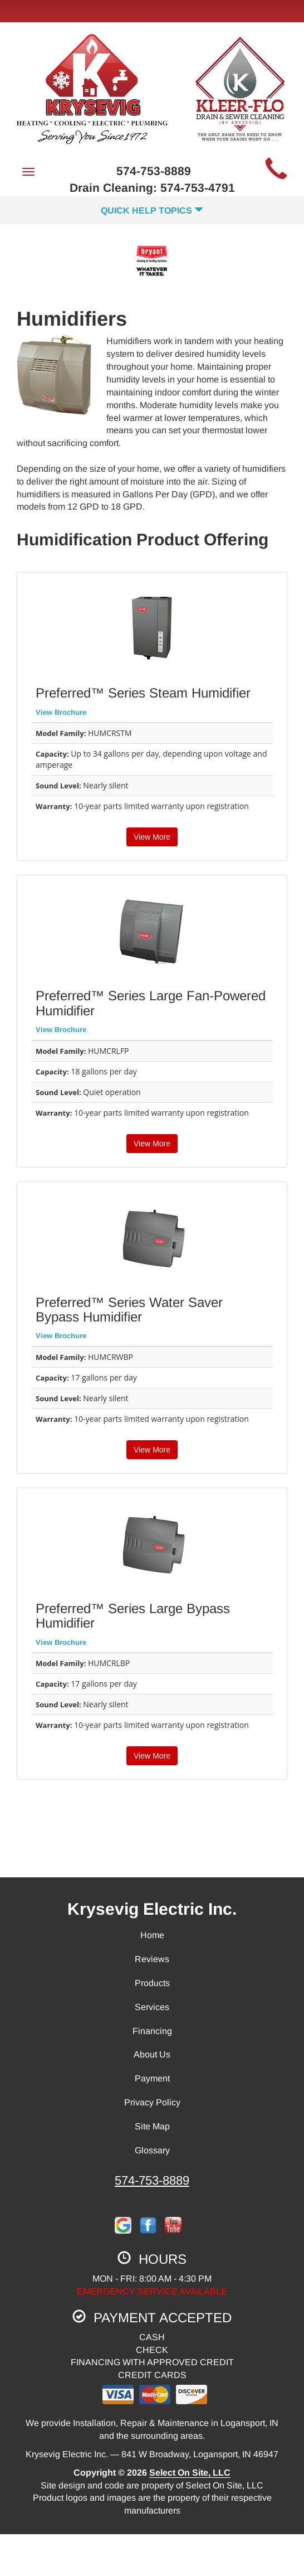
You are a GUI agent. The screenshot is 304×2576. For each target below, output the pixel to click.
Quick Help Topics (152, 210)
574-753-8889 (152, 2180)
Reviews (152, 1959)
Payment (152, 2078)
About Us (152, 2054)
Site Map (152, 2126)
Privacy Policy (152, 2102)
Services (152, 2007)
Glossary (152, 2150)
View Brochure (61, 712)
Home (152, 1935)
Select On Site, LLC (190, 2472)
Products (152, 1983)
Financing (152, 2031)
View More (152, 836)
